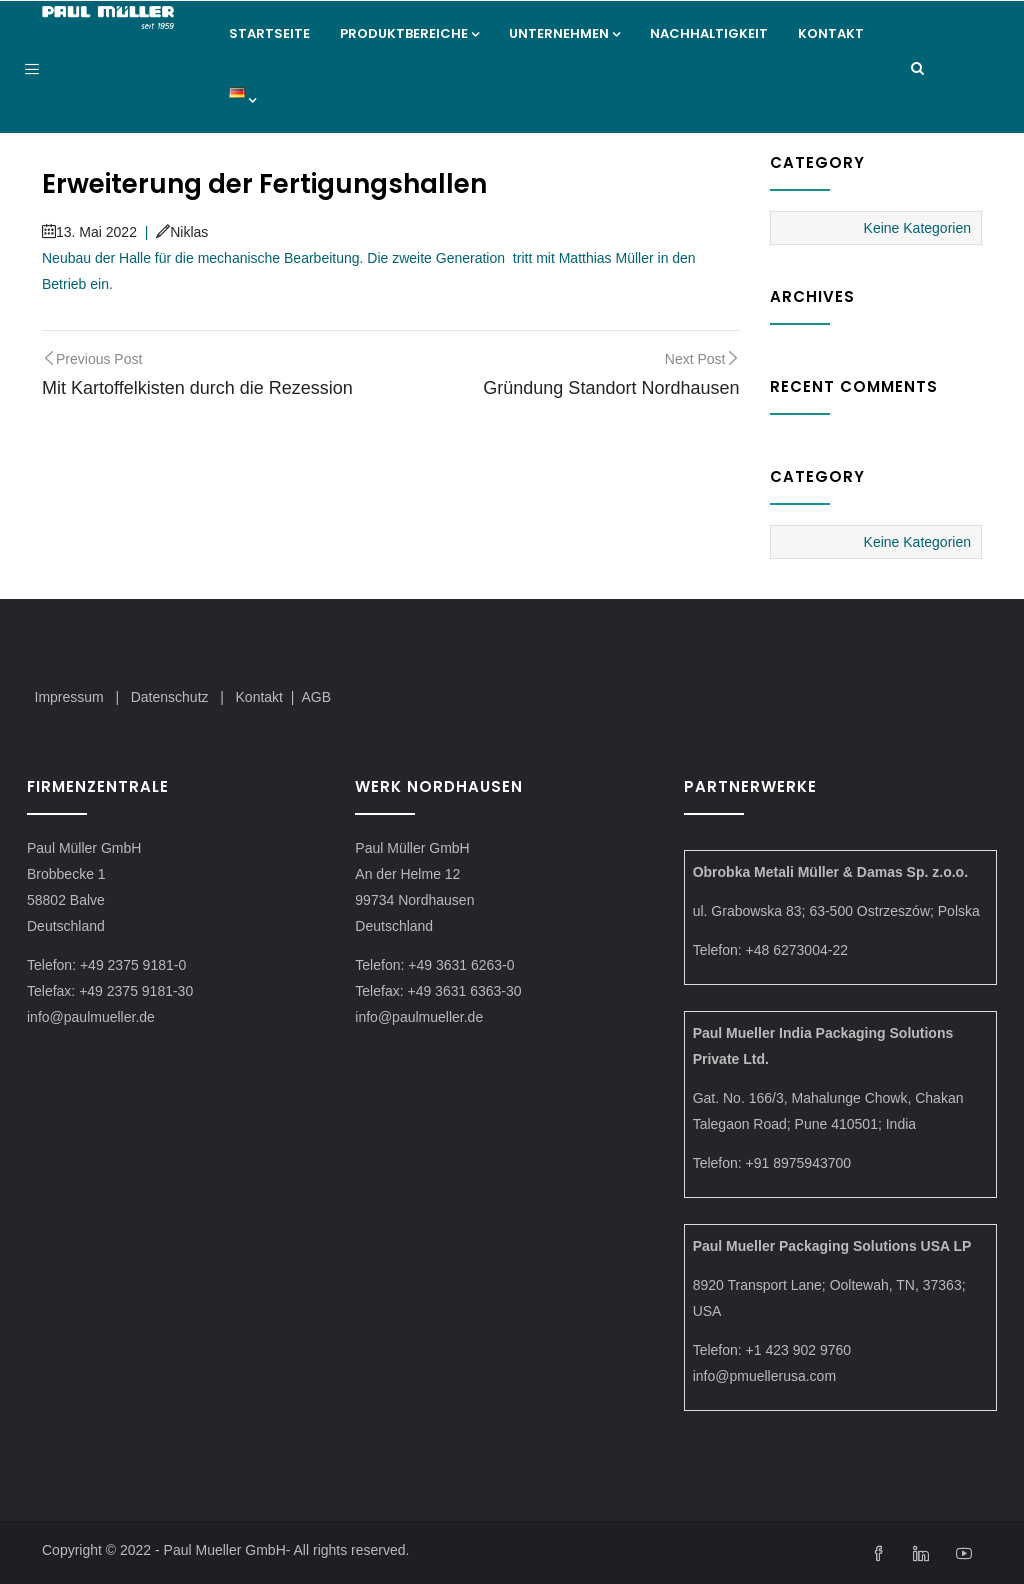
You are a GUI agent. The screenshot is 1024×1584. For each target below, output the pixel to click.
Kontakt (831, 33)
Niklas (182, 232)
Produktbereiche (409, 33)
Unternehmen (564, 33)
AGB (316, 697)
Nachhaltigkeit (709, 33)
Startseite (269, 33)
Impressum (69, 697)
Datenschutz (172, 697)
